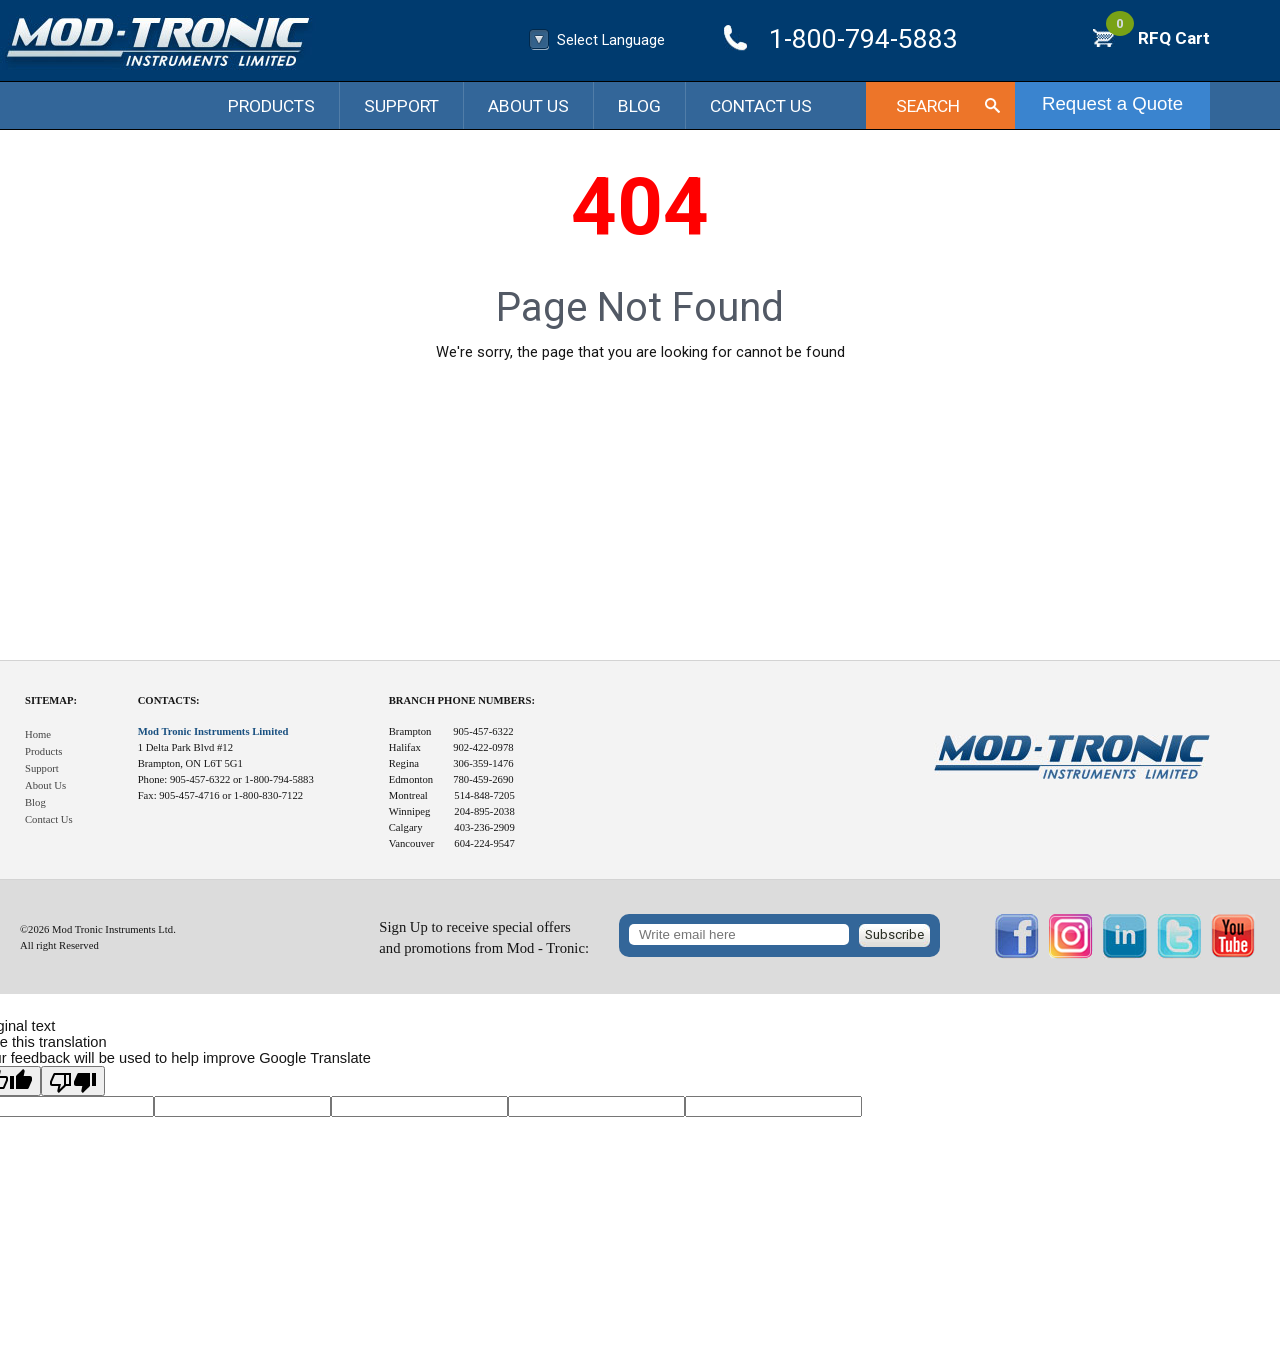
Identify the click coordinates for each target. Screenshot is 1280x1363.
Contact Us (761, 106)
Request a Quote (1112, 103)
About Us (528, 106)
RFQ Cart (1158, 38)
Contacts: (169, 700)
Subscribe (894, 934)
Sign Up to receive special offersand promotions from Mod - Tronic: (484, 937)
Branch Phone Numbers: (462, 700)
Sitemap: (51, 700)
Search (928, 106)
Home (38, 734)
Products (271, 106)
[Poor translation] (73, 1081)
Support (401, 106)
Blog (639, 106)
